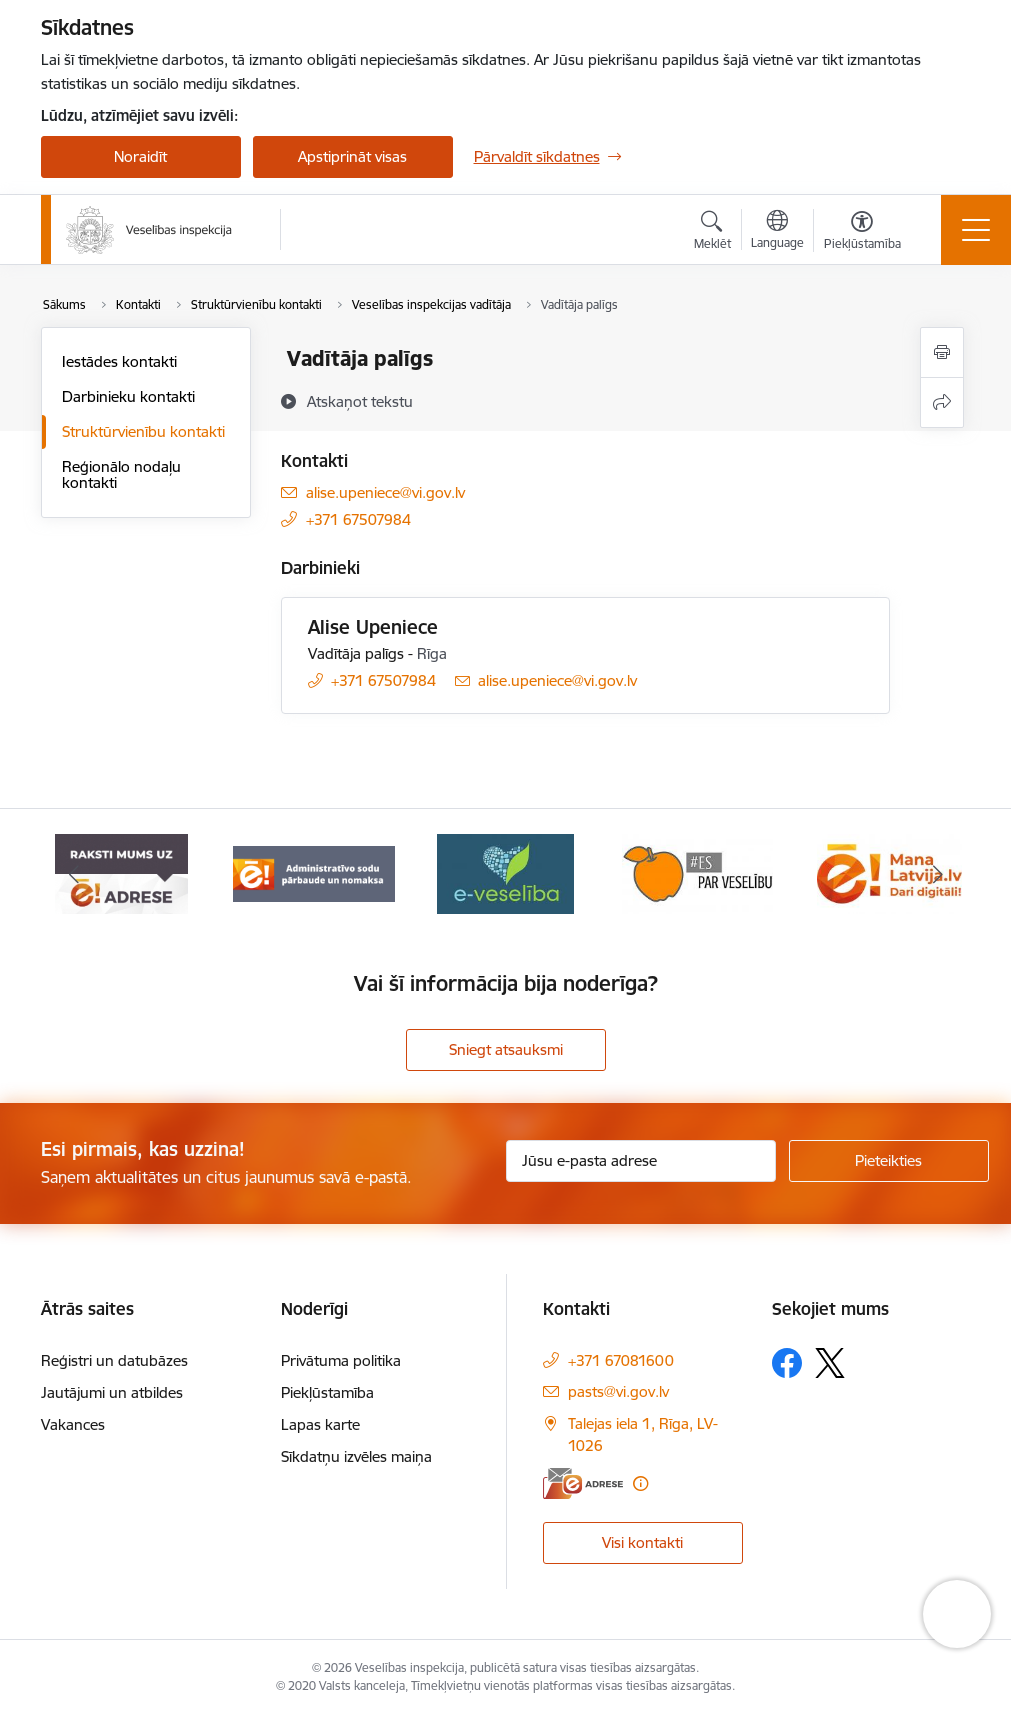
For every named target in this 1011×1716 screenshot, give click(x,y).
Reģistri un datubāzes (114, 1360)
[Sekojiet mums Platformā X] (830, 1363)
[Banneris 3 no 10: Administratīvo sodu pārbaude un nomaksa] (314, 872)
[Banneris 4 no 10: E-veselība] (505, 872)
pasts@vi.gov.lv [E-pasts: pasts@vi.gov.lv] (618, 1391)
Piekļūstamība (327, 1392)
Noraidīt (140, 156)
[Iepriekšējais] (74, 874)
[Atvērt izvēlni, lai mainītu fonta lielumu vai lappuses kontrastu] (862, 233)
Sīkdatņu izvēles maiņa (356, 1456)
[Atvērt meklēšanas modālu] (712, 233)
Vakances (73, 1424)
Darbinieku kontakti (128, 396)
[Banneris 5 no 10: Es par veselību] (698, 872)
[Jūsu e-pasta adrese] (641, 1161)
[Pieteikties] (889, 1161)
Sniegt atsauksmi (506, 1049)
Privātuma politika (341, 1360)
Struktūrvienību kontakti (143, 431)
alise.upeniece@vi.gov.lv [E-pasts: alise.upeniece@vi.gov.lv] (385, 492)
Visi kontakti (642, 1542)
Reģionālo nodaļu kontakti (121, 474)
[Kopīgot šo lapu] (942, 402)
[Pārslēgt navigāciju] (976, 230)
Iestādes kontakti (119, 361)
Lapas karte (320, 1424)
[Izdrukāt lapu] (942, 352)
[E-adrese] (583, 1483)
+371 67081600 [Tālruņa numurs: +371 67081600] (621, 1360)
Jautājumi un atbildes (112, 1392)
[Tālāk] (938, 874)
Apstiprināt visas (352, 156)
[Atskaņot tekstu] (360, 401)
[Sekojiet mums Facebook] (787, 1363)
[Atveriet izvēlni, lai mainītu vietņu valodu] (777, 232)
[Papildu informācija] (640, 1483)
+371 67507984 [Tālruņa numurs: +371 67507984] (358, 519)
